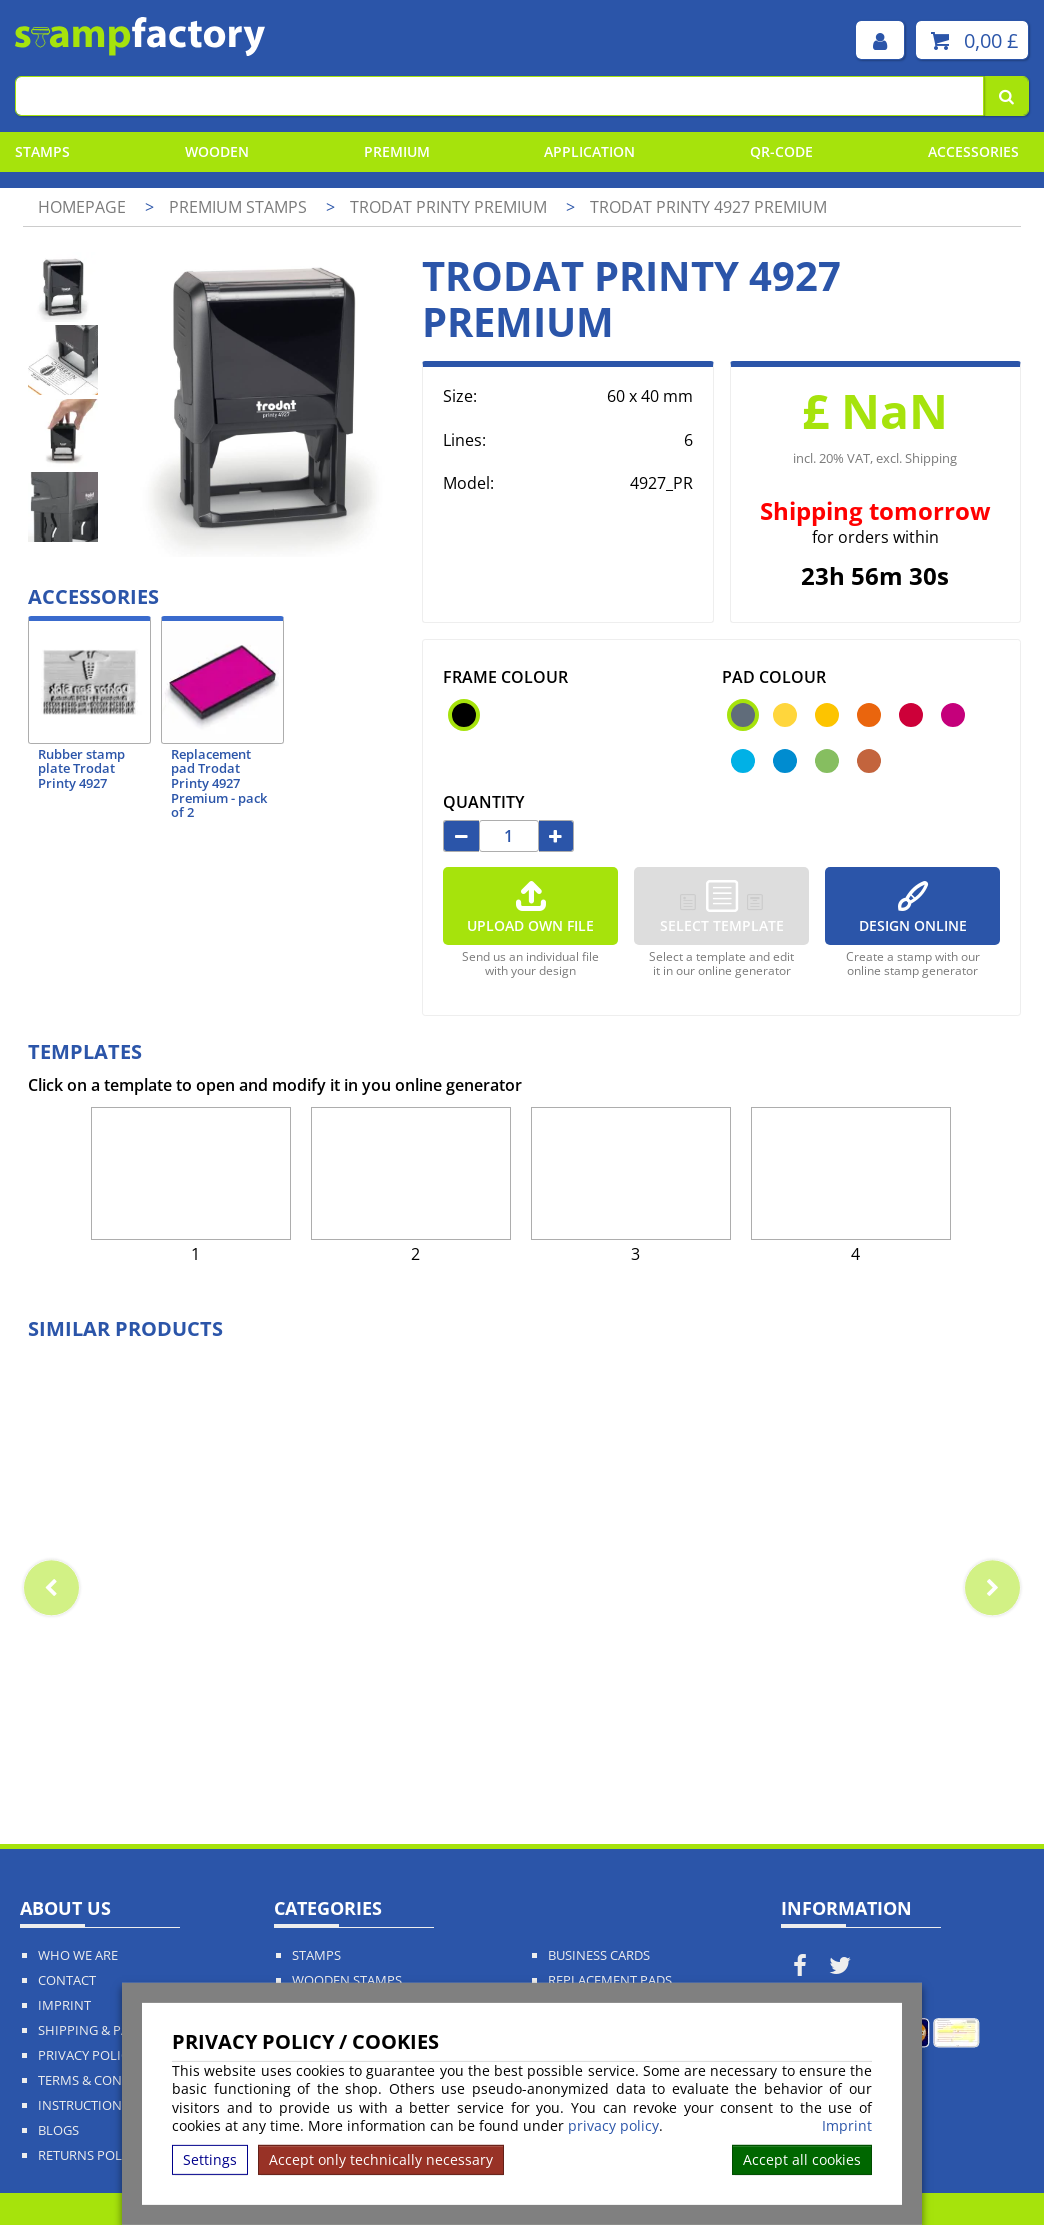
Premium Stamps (240, 207)
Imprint (847, 2126)
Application (589, 151)
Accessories (973, 151)
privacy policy (613, 2125)
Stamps (42, 151)
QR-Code (781, 151)
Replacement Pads (610, 1980)
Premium (397, 151)
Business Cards (599, 1955)
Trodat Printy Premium (450, 207)
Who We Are (78, 1955)
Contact (67, 1980)
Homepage (82, 207)
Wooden (217, 151)
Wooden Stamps (347, 1980)
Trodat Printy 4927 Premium (708, 207)
